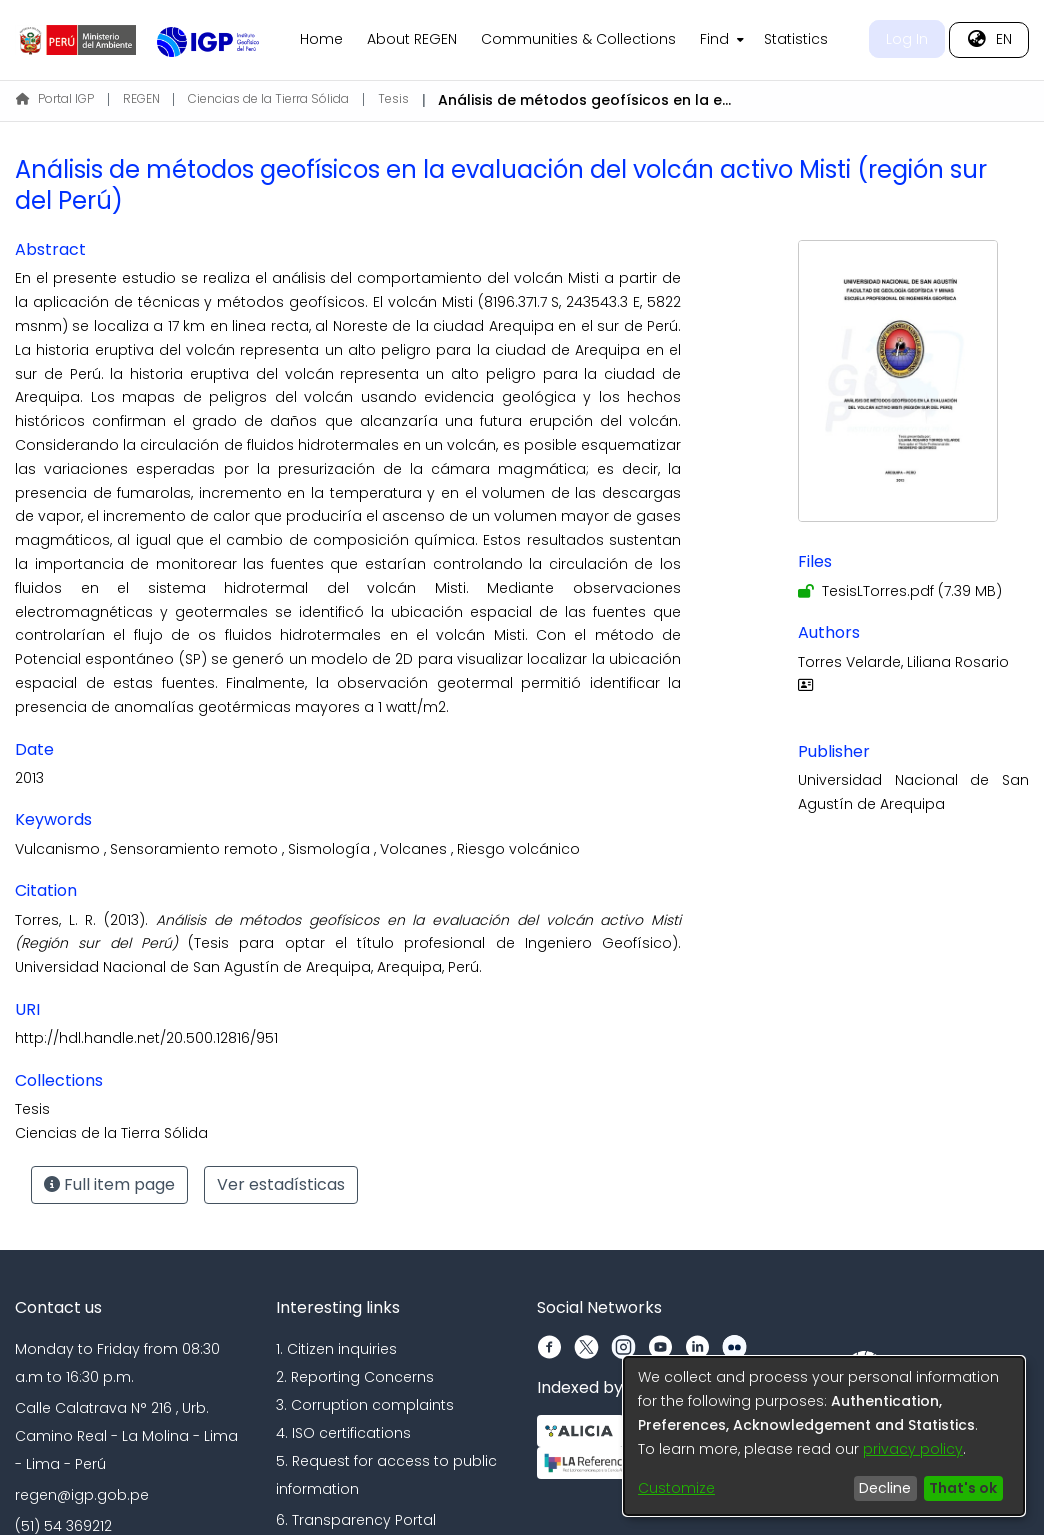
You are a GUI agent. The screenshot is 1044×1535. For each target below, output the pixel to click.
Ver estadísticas (281, 1184)
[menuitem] (720, 40)
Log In (907, 39)
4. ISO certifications (343, 1433)
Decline (885, 1488)
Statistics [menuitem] (796, 39)
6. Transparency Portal (356, 1520)
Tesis (393, 98)
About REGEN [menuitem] (412, 39)
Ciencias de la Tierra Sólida (268, 98)
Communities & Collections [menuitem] (578, 39)
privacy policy (913, 1449)
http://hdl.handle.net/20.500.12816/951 (146, 1038)
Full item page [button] (109, 1184)
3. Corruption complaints (365, 1405)
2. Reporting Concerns (355, 1377)
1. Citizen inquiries (336, 1349)
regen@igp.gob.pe (82, 1495)
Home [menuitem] (321, 39)
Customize (676, 1488)
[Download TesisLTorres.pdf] (900, 591)
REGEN (141, 98)
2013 (29, 778)
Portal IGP (55, 98)
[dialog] (824, 1436)
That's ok (963, 1488)
